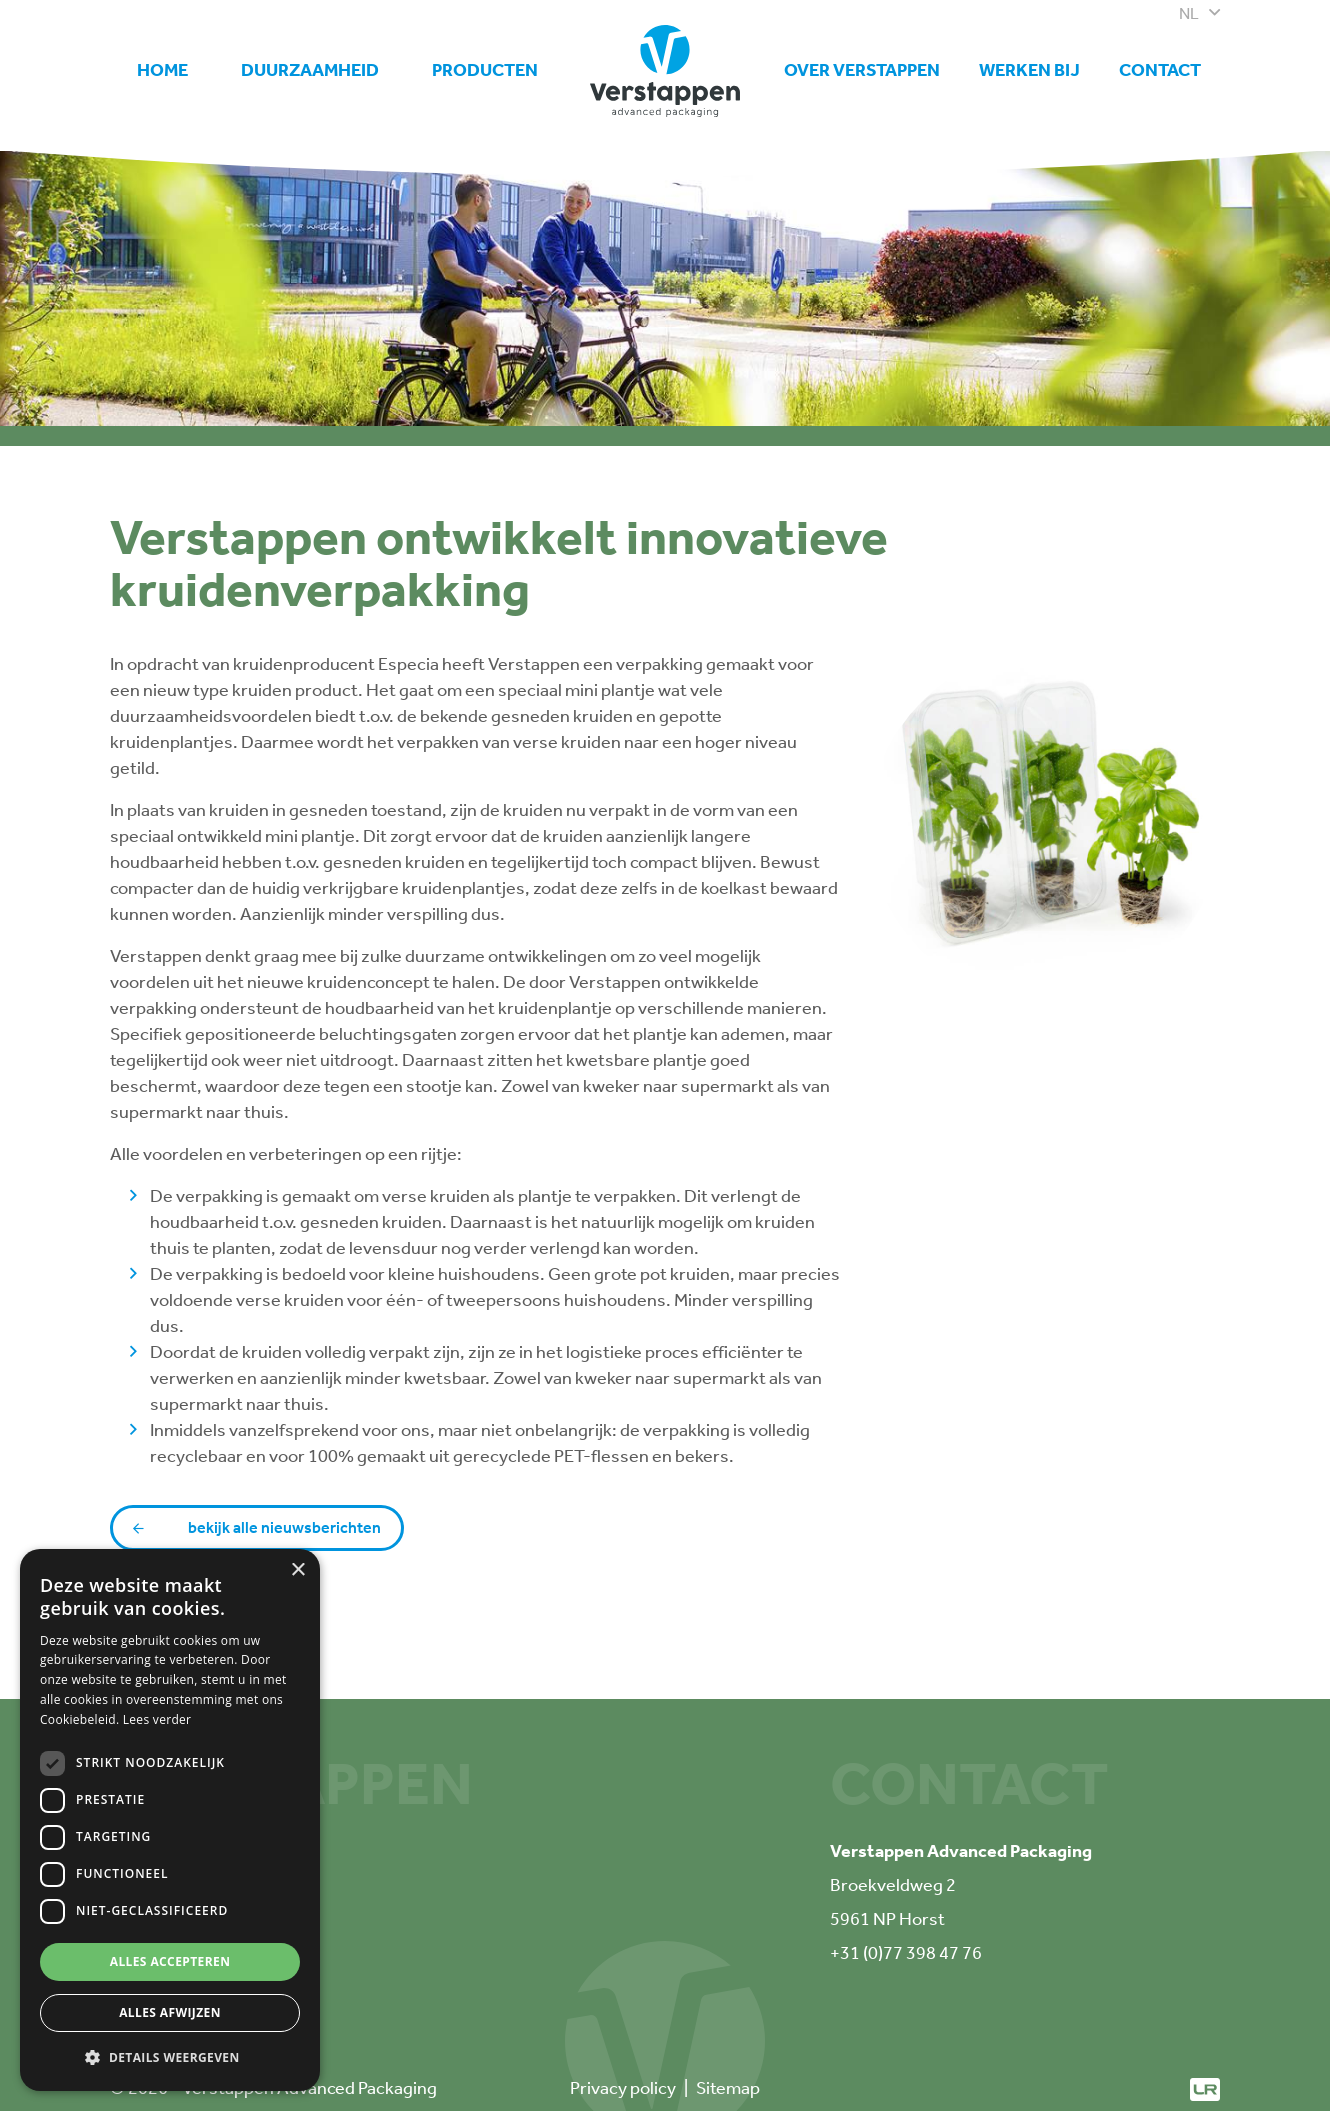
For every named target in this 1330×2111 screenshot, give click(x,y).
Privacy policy (623, 2088)
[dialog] (170, 1820)
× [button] (297, 1570)
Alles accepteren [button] (170, 1961)
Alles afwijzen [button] (170, 2012)
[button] (170, 2058)
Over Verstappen (862, 70)
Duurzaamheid (310, 70)
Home (162, 70)
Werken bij (1029, 61)
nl (1189, 13)
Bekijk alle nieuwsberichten (284, 1527)
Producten (485, 70)
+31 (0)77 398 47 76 (906, 1953)
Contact (1160, 70)
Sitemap (728, 2088)
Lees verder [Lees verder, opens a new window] (157, 1719)
